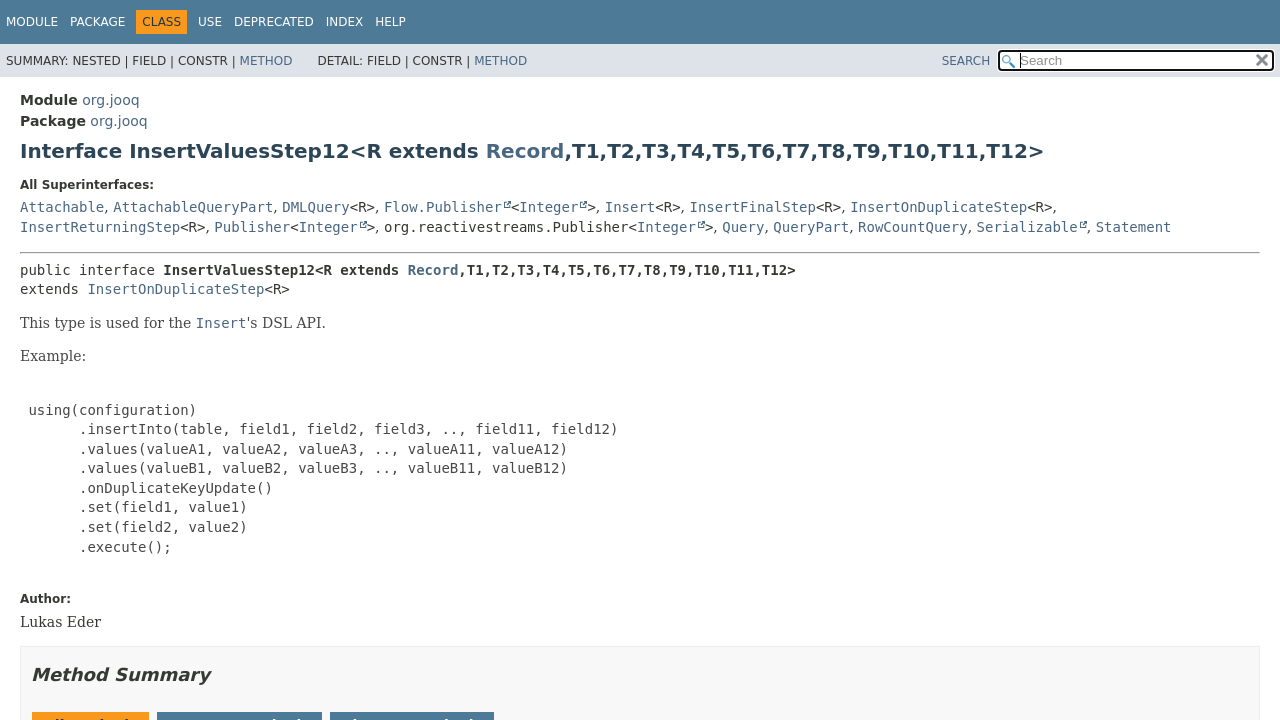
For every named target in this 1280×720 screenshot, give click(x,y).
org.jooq (110, 100)
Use (210, 22)
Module (32, 22)
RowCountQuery (913, 227)
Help (390, 22)
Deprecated (274, 22)
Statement (1134, 227)
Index (345, 22)
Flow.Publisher (443, 207)
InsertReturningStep (100, 227)
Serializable (1027, 227)
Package (97, 22)
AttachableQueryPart (193, 207)
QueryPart (811, 227)
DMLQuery (315, 207)
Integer (548, 207)
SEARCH (966, 61)
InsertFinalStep (753, 207)
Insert (630, 207)
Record (525, 151)
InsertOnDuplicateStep (938, 207)
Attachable (62, 207)
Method (266, 61)
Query (743, 227)
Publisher (252, 227)
